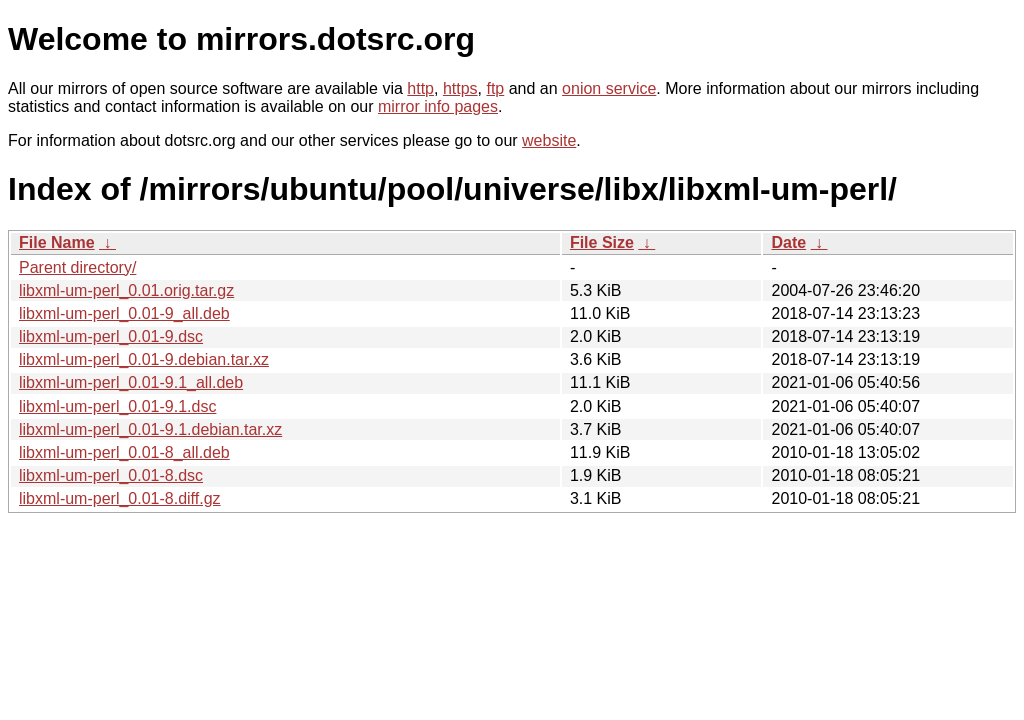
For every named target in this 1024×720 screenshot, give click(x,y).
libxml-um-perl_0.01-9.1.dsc (117, 406)
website (549, 140)
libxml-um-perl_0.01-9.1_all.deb (131, 382)
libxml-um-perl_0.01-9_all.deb (124, 313)
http (420, 88)
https (460, 88)
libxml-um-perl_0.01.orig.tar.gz (126, 290)
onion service (609, 88)
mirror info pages (438, 106)
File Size (602, 242)
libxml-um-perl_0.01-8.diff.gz (120, 498)
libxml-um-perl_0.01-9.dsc (111, 336)
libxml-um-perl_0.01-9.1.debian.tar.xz (150, 429)
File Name (57, 242)
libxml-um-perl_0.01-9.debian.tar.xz (144, 359)
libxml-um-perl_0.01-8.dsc (111, 475)
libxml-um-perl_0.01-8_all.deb (124, 452)
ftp (495, 88)
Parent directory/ (77, 267)
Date (788, 242)
